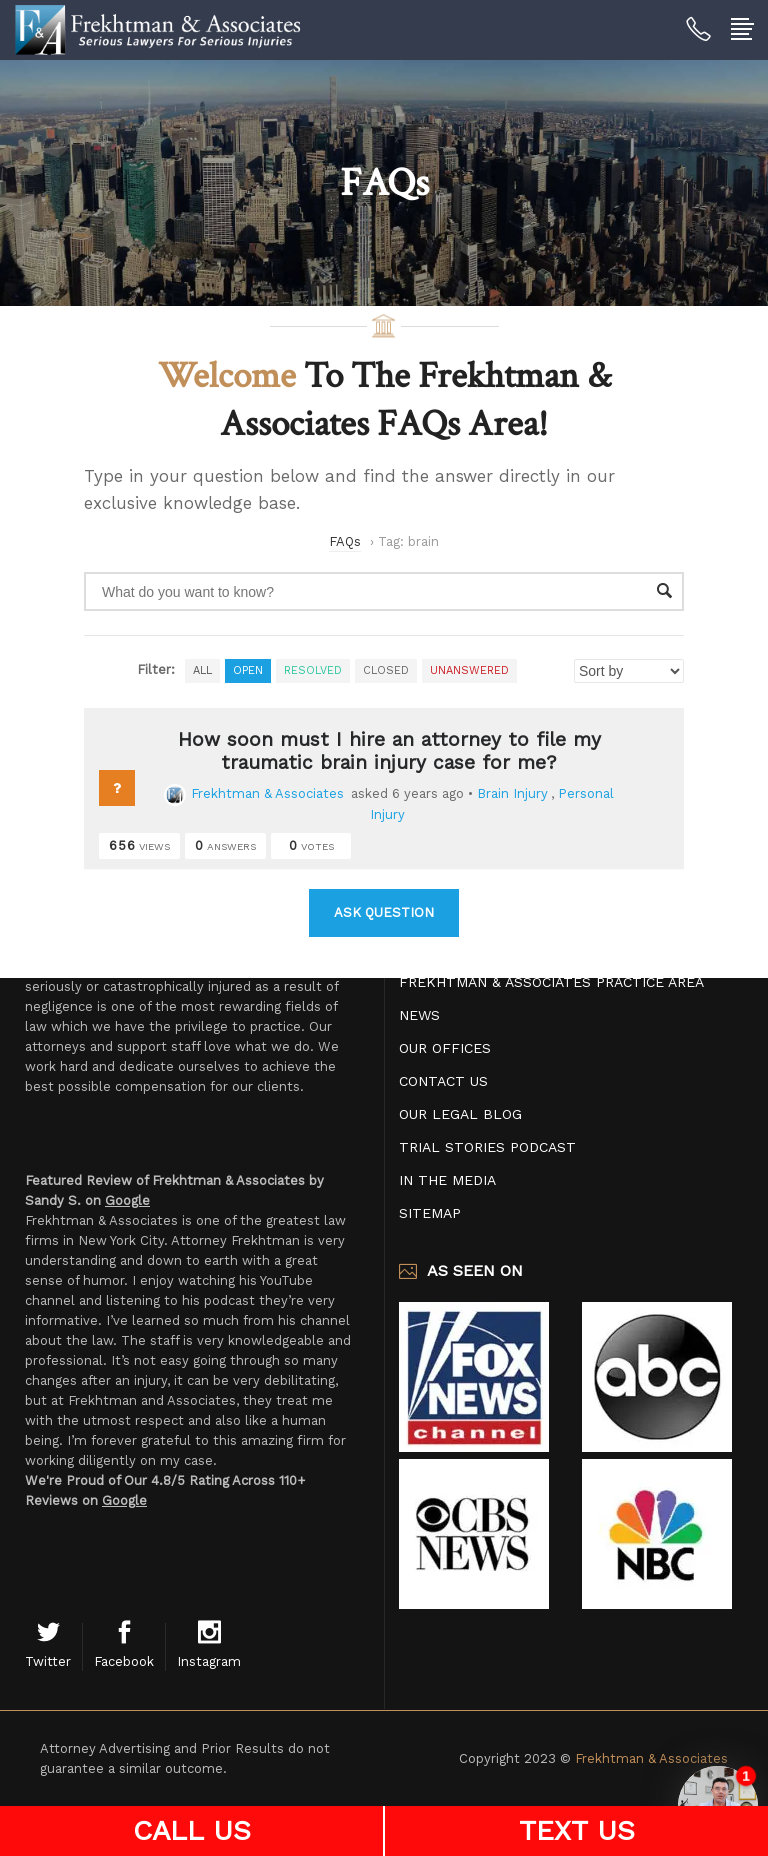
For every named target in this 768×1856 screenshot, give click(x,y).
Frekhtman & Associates (254, 793)
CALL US (192, 1830)
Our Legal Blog (460, 1114)
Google (127, 1200)
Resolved (313, 670)
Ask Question (384, 912)
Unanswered (469, 670)
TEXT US (577, 1830)
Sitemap (430, 1213)
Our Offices (445, 1048)
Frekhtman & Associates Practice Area (551, 982)
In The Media (447, 1180)
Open (248, 670)
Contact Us (443, 1081)
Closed (386, 670)
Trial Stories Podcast (487, 1147)
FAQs (345, 541)
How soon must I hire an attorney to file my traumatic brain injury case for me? (389, 751)
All (202, 670)
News (419, 1015)
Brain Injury (512, 793)
